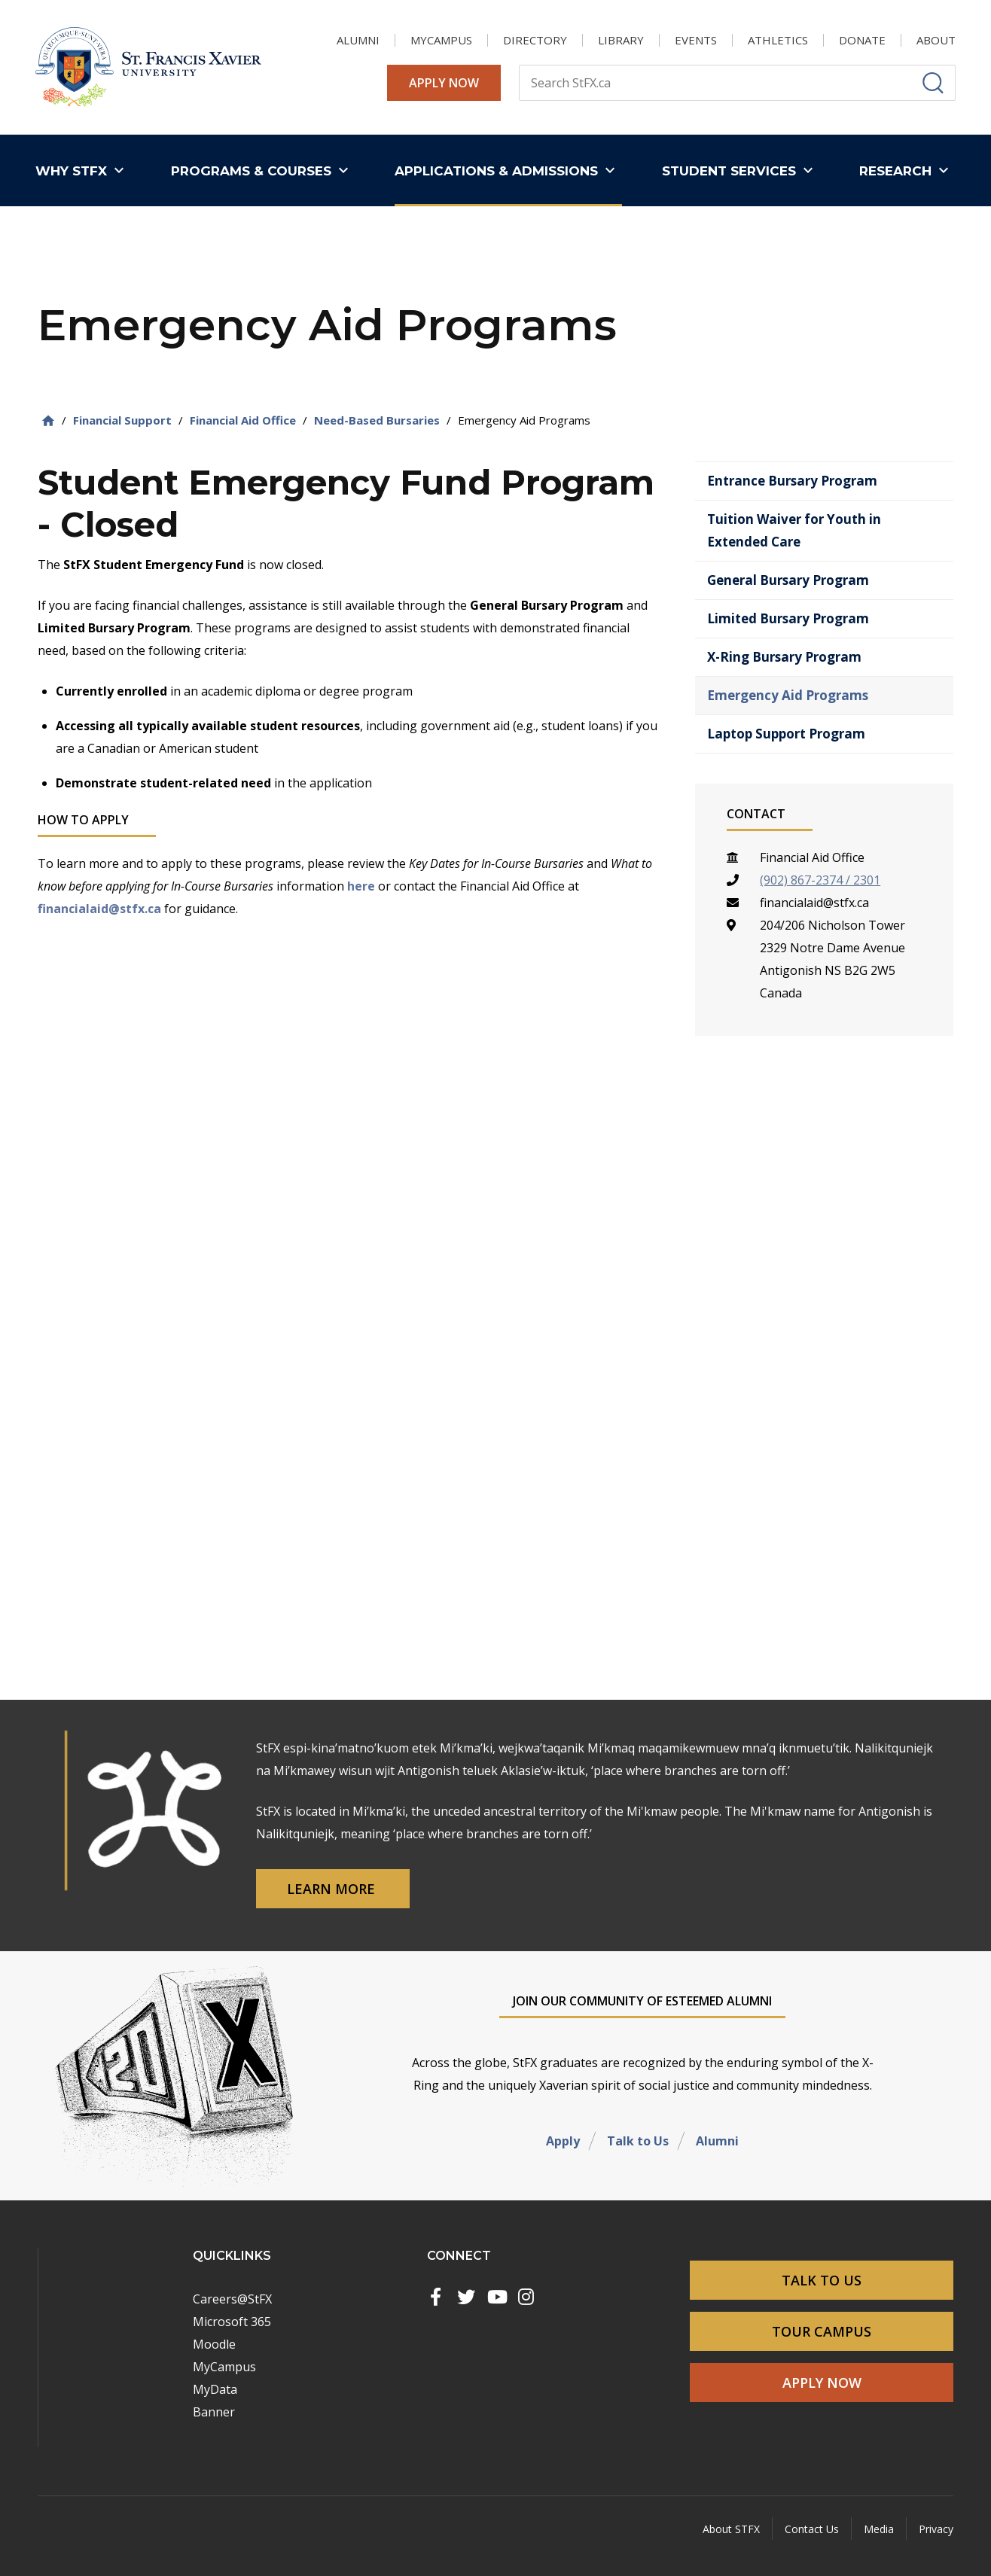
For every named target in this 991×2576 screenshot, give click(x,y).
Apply (563, 2141)
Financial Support (122, 420)
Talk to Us (638, 2141)
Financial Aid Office (243, 420)
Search (518, 64)
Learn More (333, 1889)
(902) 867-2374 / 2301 (820, 880)
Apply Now (444, 83)
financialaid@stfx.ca (99, 908)
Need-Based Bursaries (377, 420)
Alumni (717, 2141)
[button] (83, 170)
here (361, 886)
